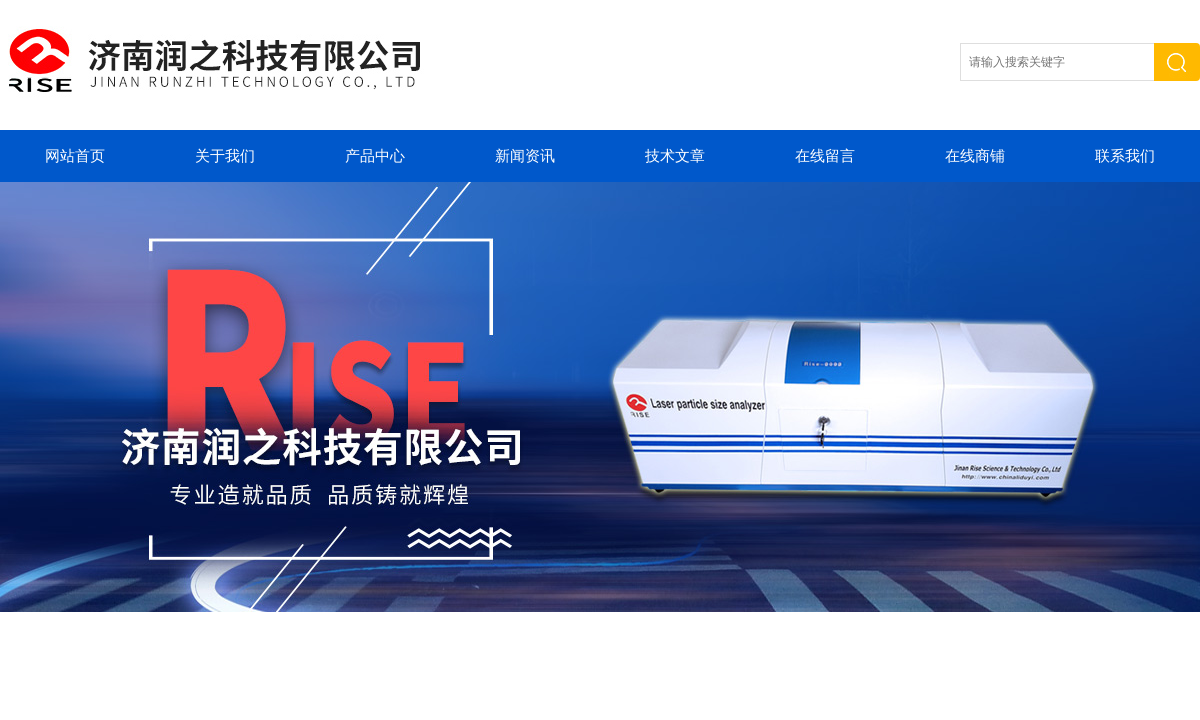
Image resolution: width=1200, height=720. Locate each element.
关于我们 (225, 156)
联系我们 (1125, 156)
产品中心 (375, 156)
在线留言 (825, 156)
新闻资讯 (525, 156)
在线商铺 (975, 156)
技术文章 (675, 156)
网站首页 (75, 156)
